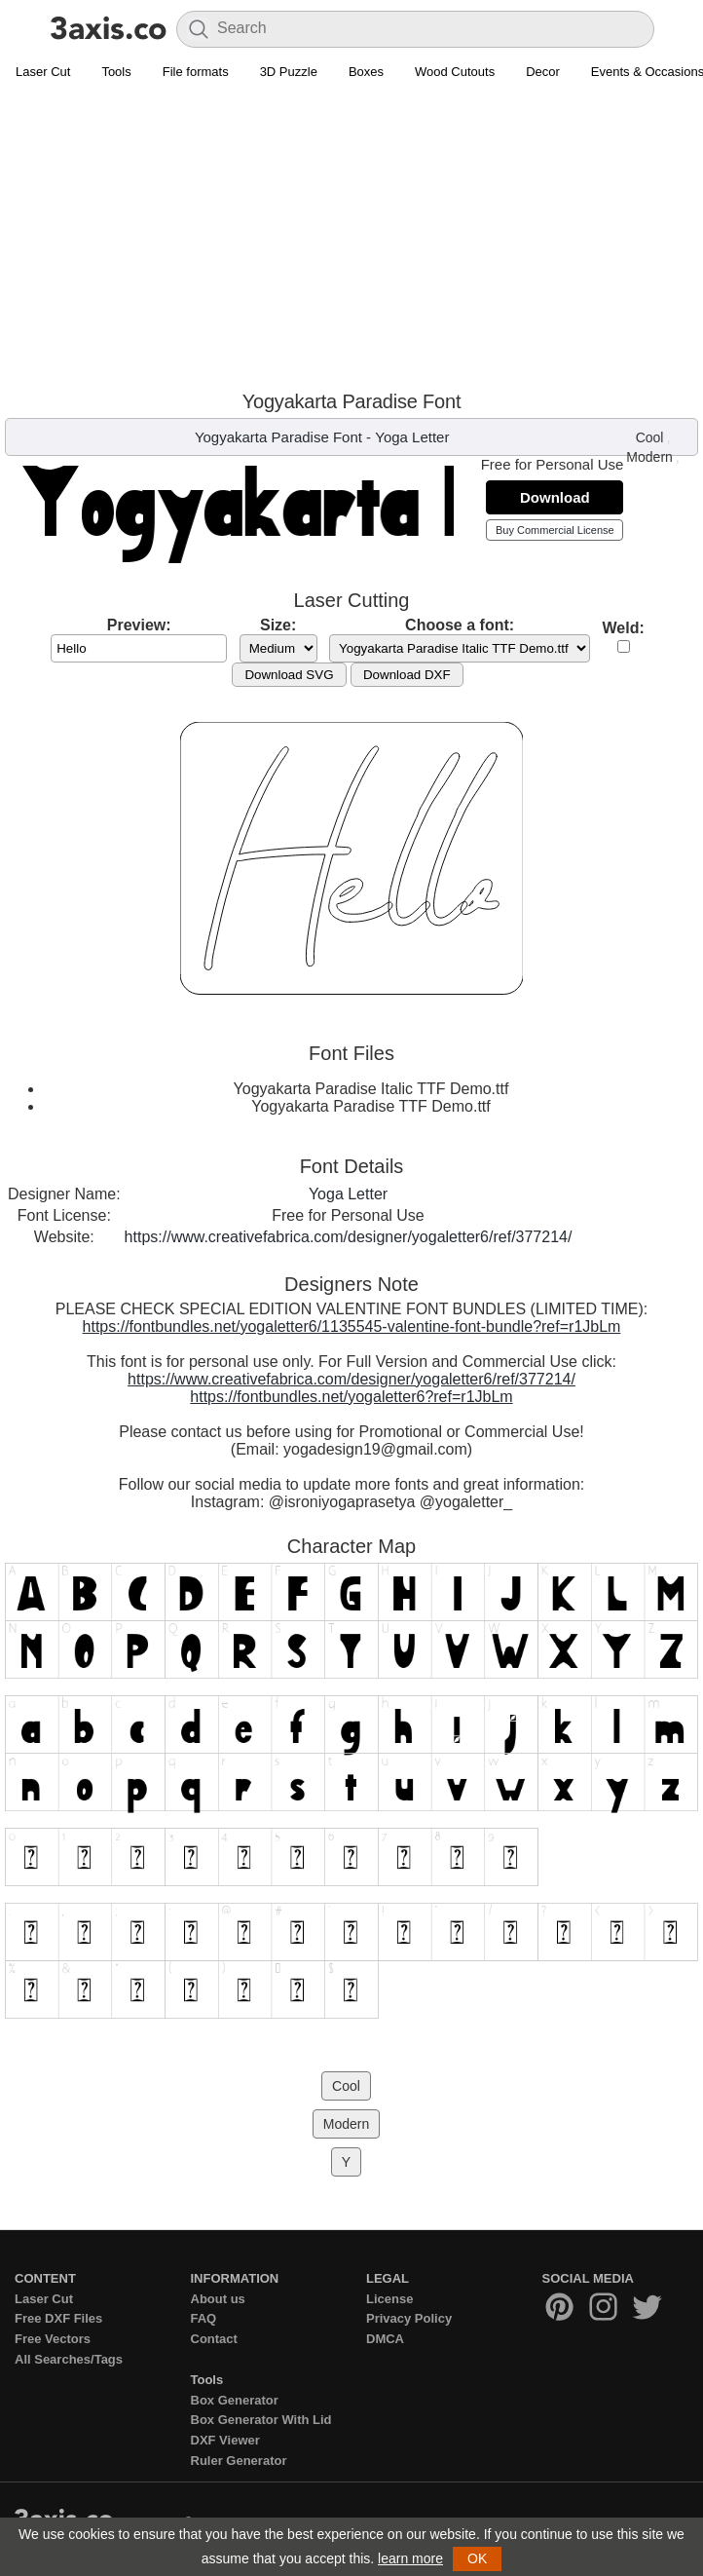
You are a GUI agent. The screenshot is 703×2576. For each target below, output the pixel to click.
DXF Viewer (225, 2440)
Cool (650, 437)
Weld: (624, 628)
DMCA (385, 2338)
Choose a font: (459, 625)
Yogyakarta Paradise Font (278, 437)
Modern (649, 457)
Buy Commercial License (555, 530)
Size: (278, 625)
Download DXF (407, 674)
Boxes (366, 71)
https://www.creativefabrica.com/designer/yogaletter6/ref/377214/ (349, 1237)
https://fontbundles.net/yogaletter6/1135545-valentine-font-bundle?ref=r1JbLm (352, 1326)
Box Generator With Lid (261, 2419)
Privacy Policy (409, 2318)
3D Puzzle (288, 71)
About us (218, 2299)
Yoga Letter (412, 437)
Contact (214, 2338)
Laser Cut (43, 71)
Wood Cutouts (455, 71)
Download (555, 497)
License (389, 2299)
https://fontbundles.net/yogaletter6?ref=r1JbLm (351, 1396)
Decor (543, 71)
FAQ (204, 2318)
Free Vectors (53, 2338)
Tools (115, 71)
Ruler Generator (239, 2460)
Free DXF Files (58, 2318)
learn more (410, 2558)
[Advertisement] (351, 234)
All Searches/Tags (69, 2359)
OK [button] (477, 2558)
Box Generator (234, 2400)
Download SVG (288, 674)
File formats (196, 71)
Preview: (139, 625)
